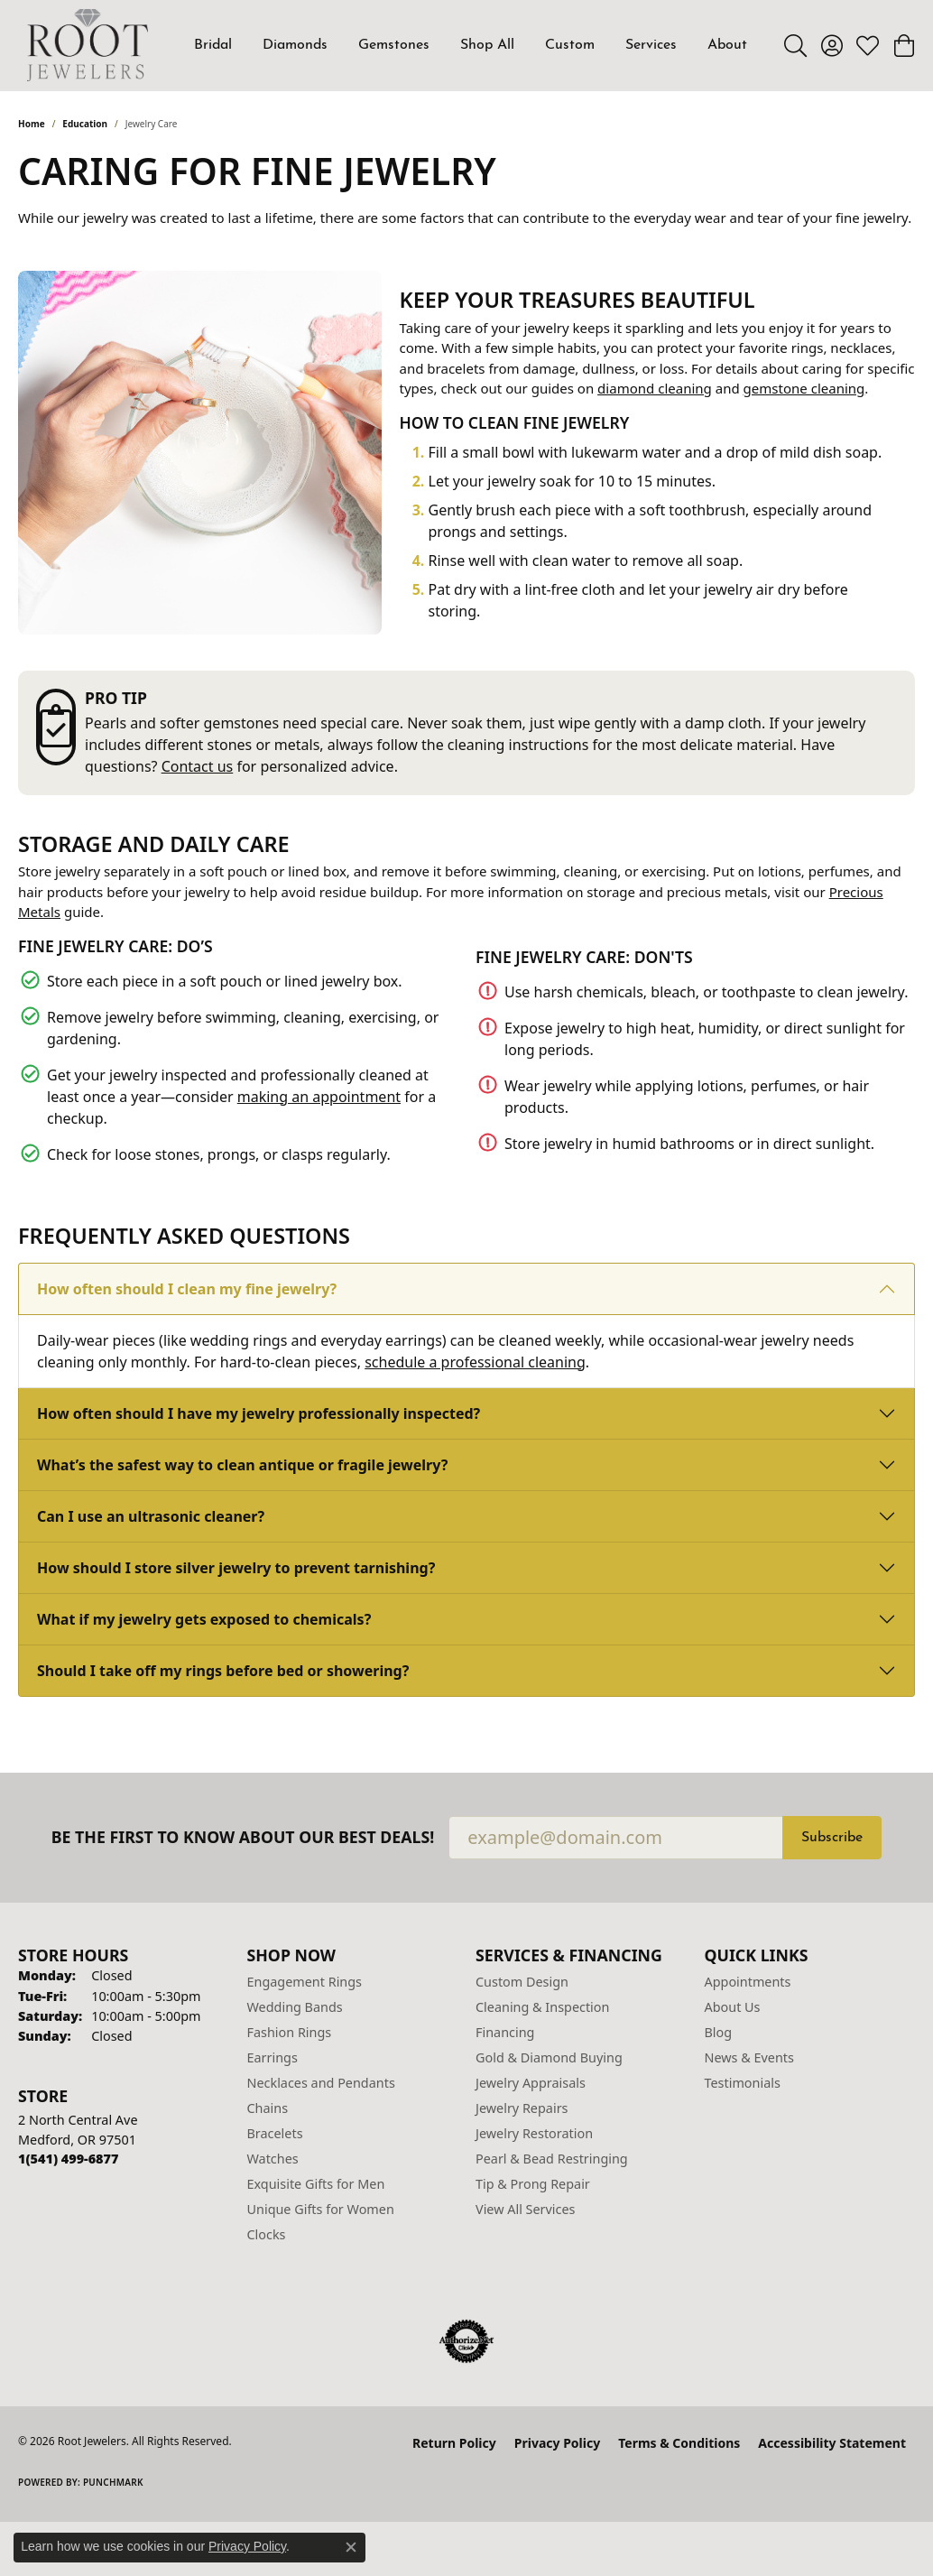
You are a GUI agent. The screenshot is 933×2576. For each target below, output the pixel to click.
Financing (505, 2032)
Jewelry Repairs (522, 2108)
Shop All (487, 45)
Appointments (748, 1981)
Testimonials (743, 2082)
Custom (570, 45)
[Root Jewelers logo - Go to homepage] (87, 45)
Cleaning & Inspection (542, 2006)
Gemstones (394, 45)
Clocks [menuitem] (266, 2234)
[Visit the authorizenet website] (466, 2341)
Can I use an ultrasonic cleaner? (150, 1516)
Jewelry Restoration (534, 2133)
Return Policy (454, 2442)
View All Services (526, 2209)
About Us (733, 2006)
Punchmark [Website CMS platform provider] (113, 2482)
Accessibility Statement (832, 2442)
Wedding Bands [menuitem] (295, 2006)
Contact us (198, 766)
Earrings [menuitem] (272, 2057)
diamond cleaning (654, 388)
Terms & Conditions (679, 2442)
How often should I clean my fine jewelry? (187, 1289)
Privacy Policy (557, 2442)
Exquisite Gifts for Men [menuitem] (316, 2183)
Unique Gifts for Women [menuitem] (320, 2209)
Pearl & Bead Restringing (552, 2158)
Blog (719, 2032)
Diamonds (295, 45)
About (727, 45)
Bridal (213, 45)
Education (84, 123)
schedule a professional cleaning (475, 1362)
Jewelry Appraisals (531, 2082)
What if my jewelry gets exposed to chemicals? (204, 1619)
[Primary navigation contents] (470, 45)
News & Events (749, 2057)
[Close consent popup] (351, 2547)
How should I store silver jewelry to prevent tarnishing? (236, 1568)
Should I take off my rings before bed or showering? (223, 1671)
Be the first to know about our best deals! (243, 1837)
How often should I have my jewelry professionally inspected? (258, 1413)
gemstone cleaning (804, 388)
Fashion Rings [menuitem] (289, 2032)
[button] (795, 45)
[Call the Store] (68, 2158)
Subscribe (832, 1837)
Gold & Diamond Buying (549, 2057)
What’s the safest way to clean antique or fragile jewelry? (242, 1465)
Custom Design (522, 1981)
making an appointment (319, 1097)
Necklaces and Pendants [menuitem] (321, 2082)
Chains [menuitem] (268, 2108)
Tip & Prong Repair (533, 2183)
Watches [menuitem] (273, 2158)
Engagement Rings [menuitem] (305, 1981)
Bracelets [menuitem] (275, 2133)
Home (31, 123)
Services (651, 45)
